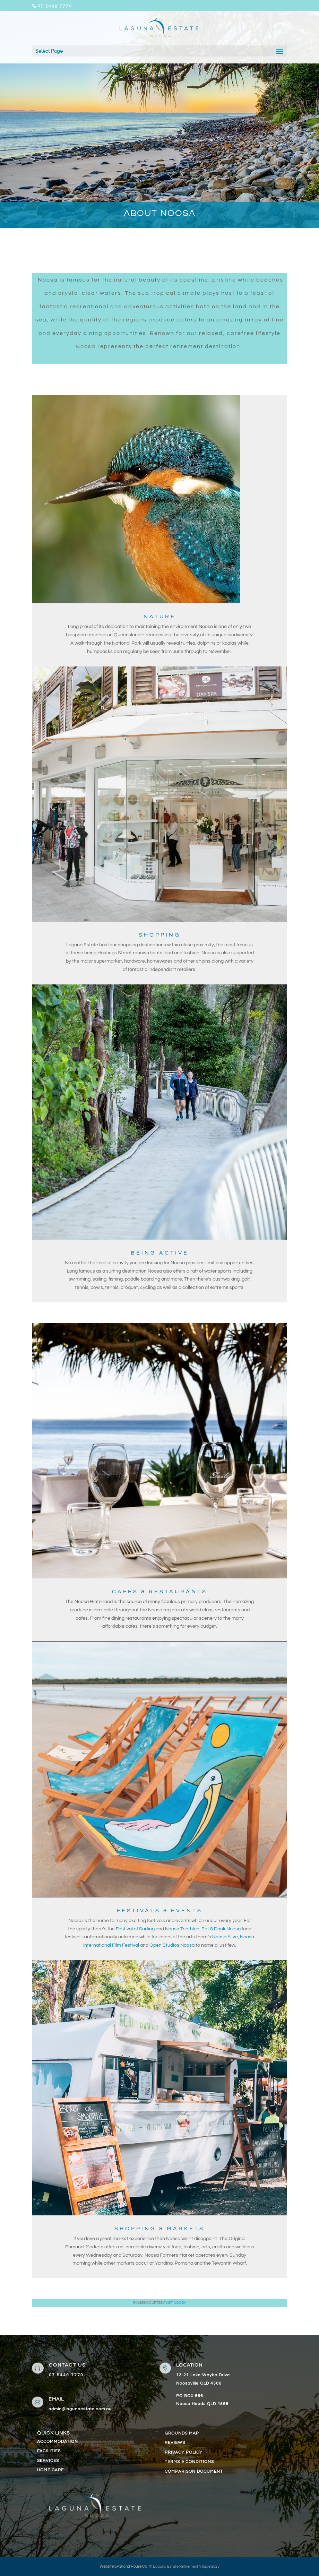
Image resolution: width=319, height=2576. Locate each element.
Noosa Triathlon (182, 1929)
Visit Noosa (175, 2302)
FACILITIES (49, 2451)
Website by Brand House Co (123, 2566)
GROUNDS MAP (182, 2433)
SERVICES (48, 2460)
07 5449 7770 (66, 2375)
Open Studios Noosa (172, 1945)
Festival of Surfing (135, 1929)
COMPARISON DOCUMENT (194, 2471)
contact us (67, 2365)
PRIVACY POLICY (183, 2452)
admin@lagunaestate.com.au (80, 2409)
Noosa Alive (225, 1937)
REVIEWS (175, 2442)
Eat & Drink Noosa (221, 1929)
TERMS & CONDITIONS (189, 2461)
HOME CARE (50, 2470)
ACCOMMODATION (57, 2441)
